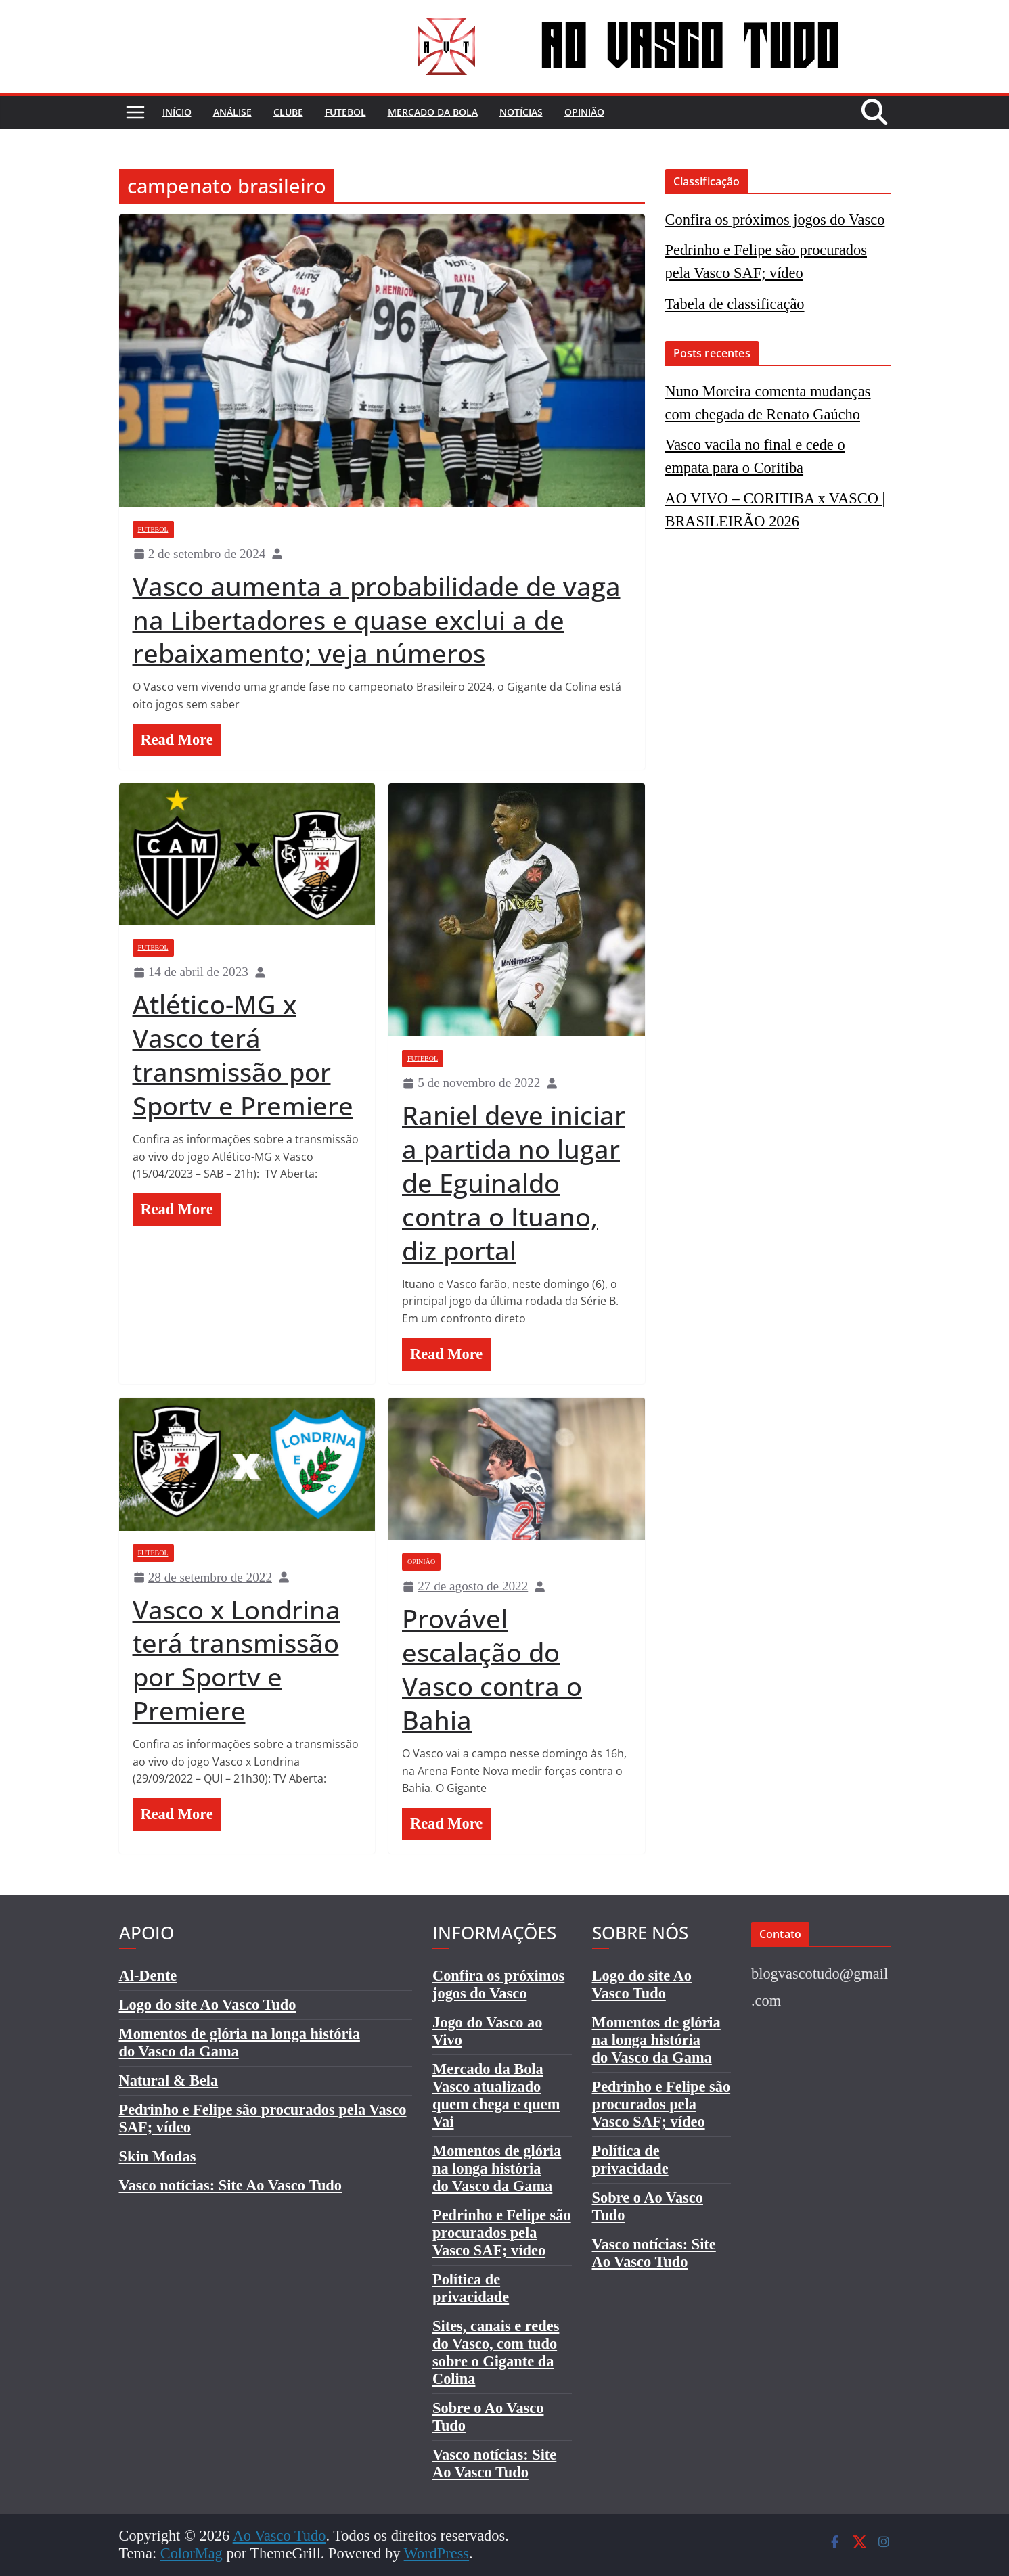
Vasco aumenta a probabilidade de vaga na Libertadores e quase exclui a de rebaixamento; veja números (377, 619)
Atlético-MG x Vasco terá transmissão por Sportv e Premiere (243, 1054)
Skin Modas (157, 2156)
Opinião (584, 112)
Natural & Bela (169, 2080)
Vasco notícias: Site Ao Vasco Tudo (230, 2185)
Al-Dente (148, 1975)
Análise (232, 112)
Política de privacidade (470, 2288)
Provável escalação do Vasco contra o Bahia (492, 1669)
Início (177, 112)
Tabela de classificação (735, 304)
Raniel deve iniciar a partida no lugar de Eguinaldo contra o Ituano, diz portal (513, 1182)
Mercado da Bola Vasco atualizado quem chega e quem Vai (496, 2095)
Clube (288, 112)
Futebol (345, 112)
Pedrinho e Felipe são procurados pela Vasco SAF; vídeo (501, 2233)
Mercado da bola (433, 112)
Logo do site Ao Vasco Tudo (207, 2004)
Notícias (521, 112)
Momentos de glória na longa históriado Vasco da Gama (496, 2168)
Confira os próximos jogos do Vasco (775, 219)
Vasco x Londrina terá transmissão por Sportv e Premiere (236, 1660)
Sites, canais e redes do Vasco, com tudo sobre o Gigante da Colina (495, 2352)
